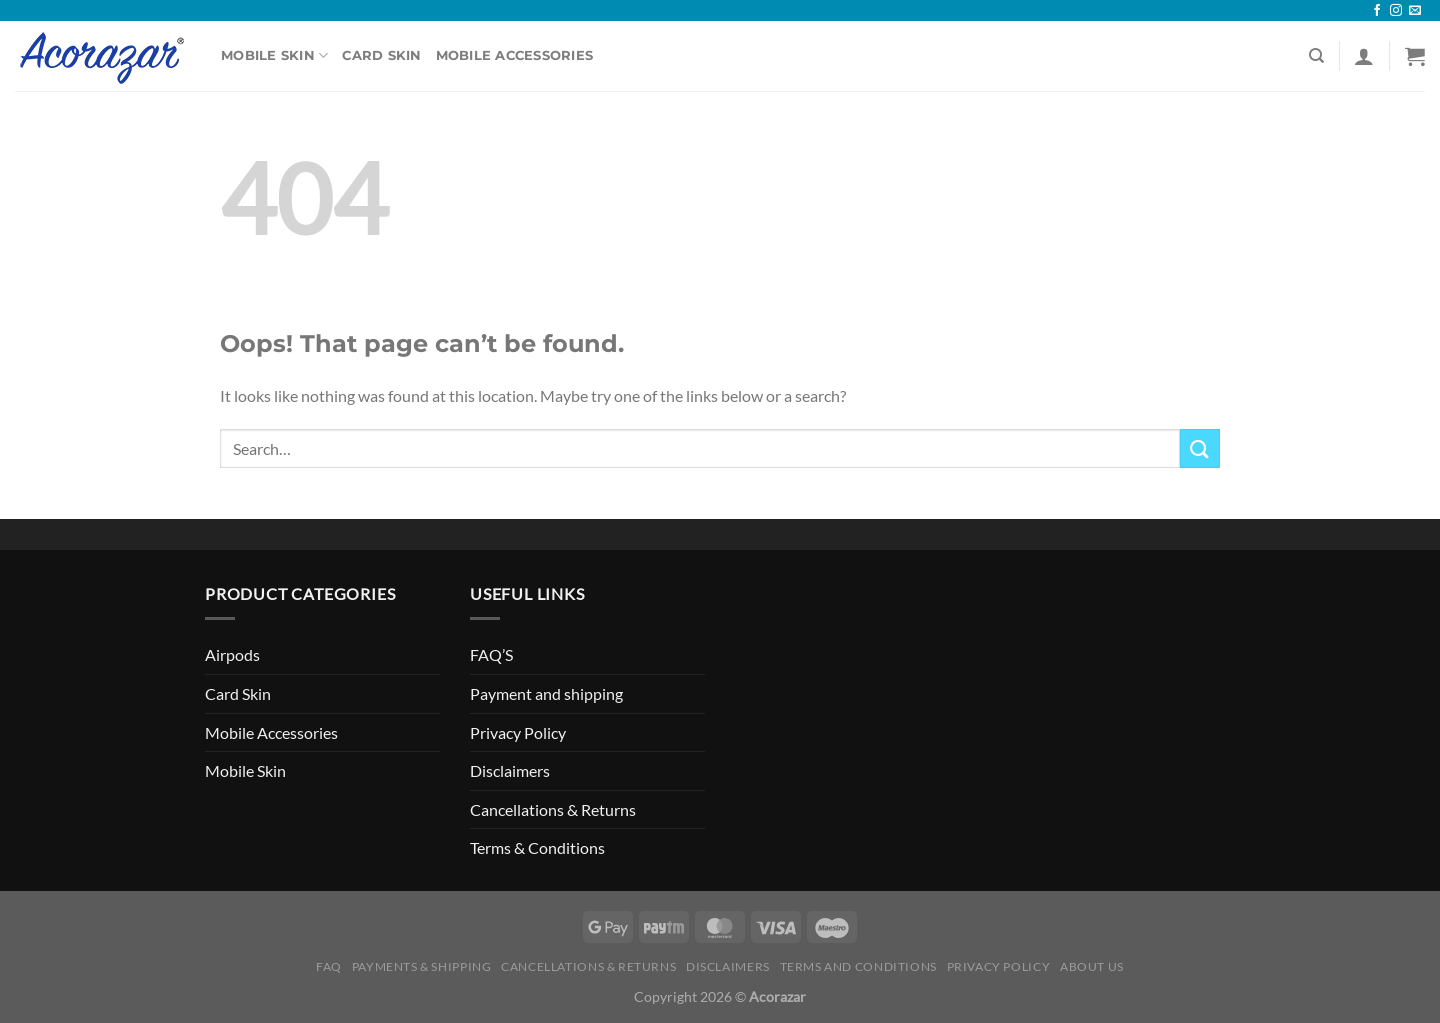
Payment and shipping (546, 693)
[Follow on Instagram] (1396, 11)
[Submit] (1200, 448)
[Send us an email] (1415, 11)
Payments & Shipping (422, 966)
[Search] (1316, 56)
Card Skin (381, 55)
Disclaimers (510, 770)
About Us (1092, 966)
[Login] (1364, 56)
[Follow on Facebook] (1377, 11)
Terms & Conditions (537, 847)
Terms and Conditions (858, 966)
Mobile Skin (274, 55)
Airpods (232, 654)
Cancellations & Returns (553, 809)
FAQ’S (491, 654)
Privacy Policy (518, 732)
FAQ (329, 966)
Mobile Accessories (515, 55)
